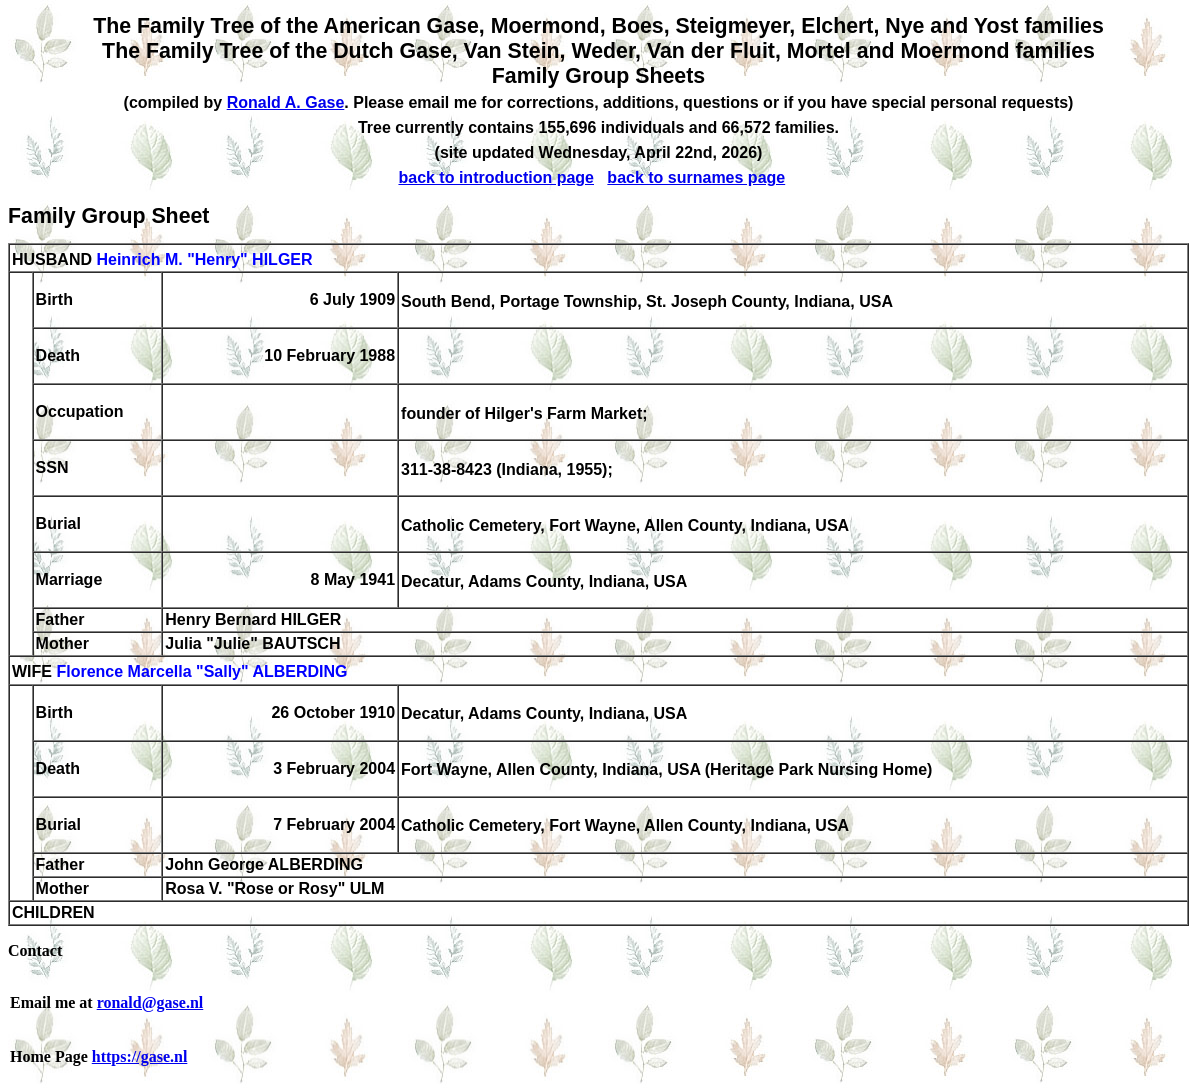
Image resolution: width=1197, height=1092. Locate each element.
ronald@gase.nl (150, 1002)
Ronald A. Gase (286, 102)
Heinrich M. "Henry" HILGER (204, 259)
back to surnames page (696, 177)
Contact (35, 950)
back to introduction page (496, 177)
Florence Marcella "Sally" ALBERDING (201, 672)
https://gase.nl (140, 1056)
